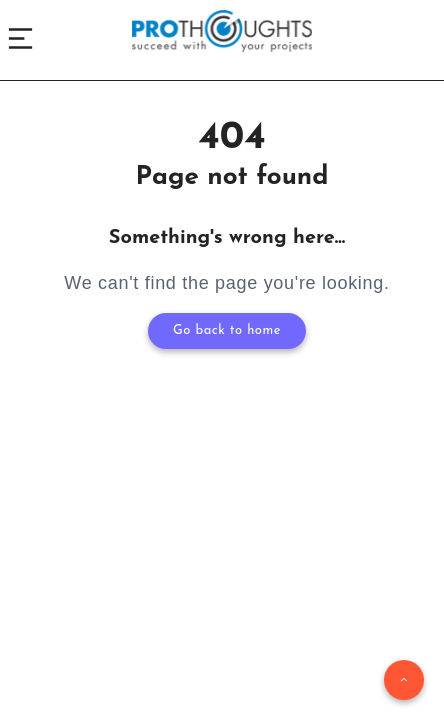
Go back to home (227, 330)
